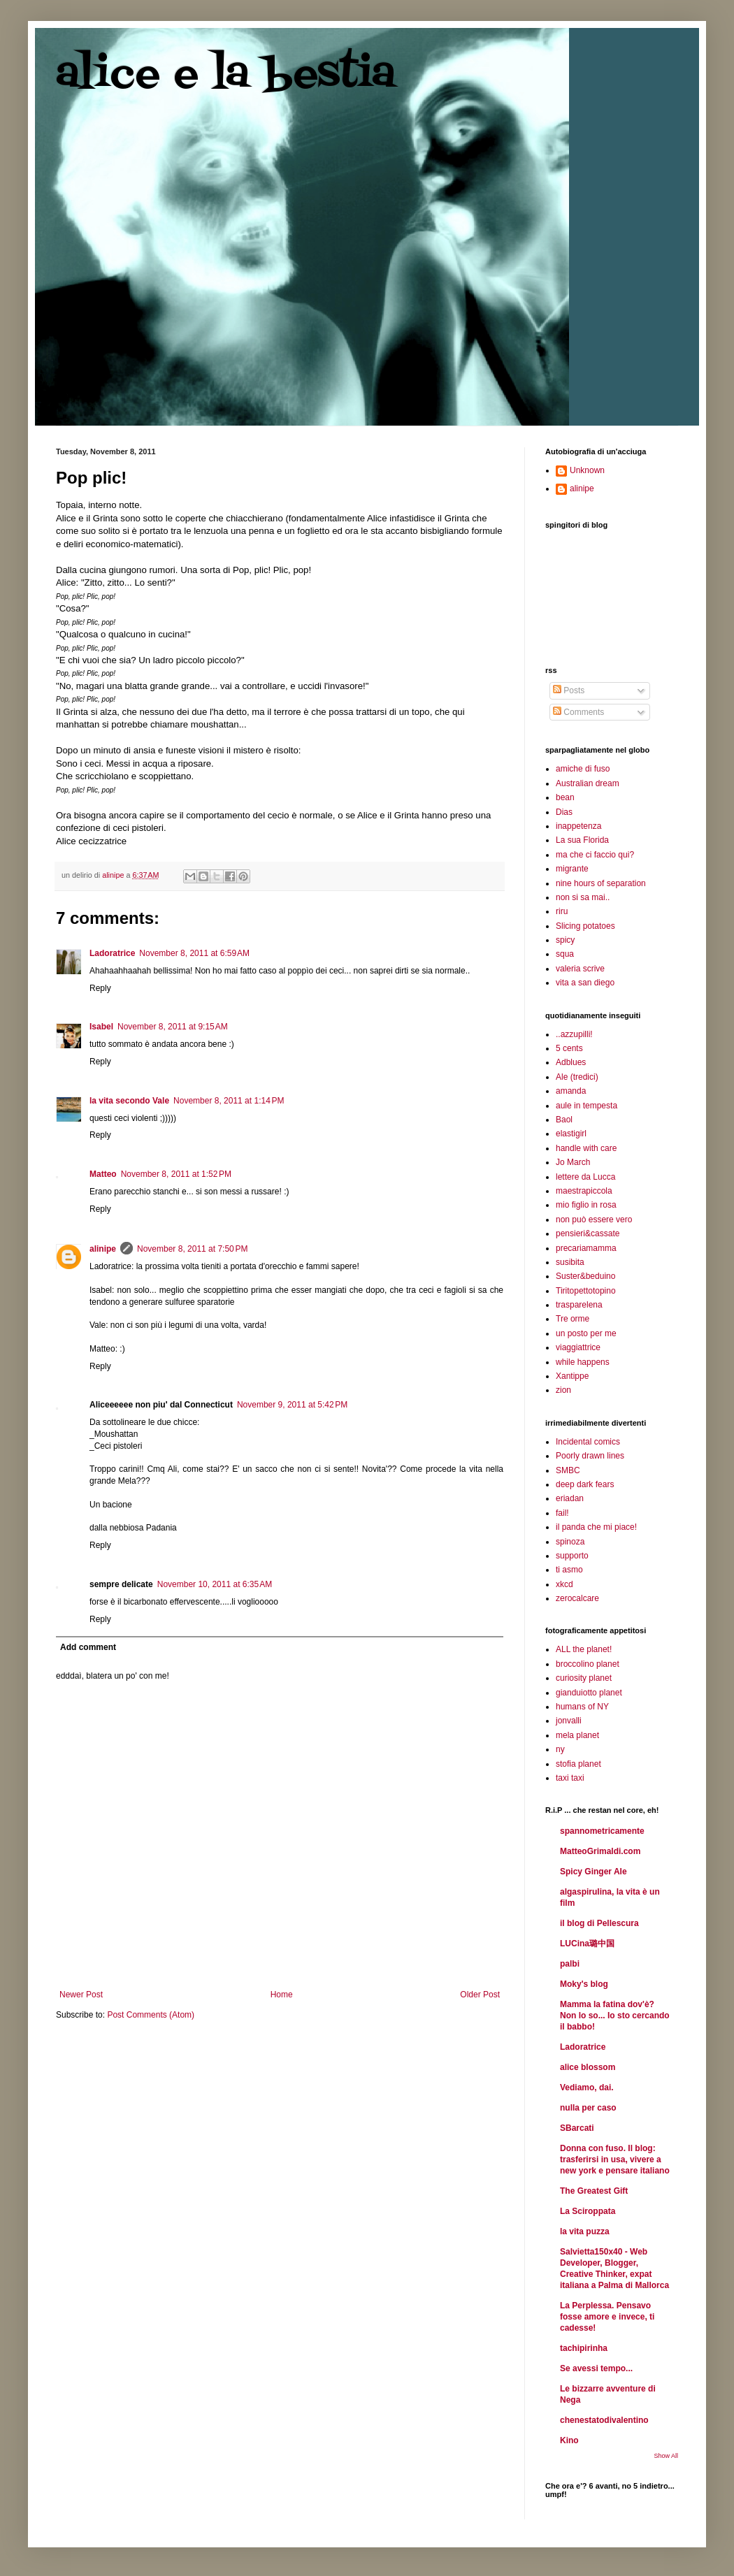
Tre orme (572, 1319)
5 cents (569, 1048)
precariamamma (586, 1248)
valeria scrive (580, 969)
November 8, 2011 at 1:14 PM (228, 1101)
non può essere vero (594, 1219)
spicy (565, 940)
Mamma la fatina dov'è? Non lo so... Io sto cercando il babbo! (615, 2015)
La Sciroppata (587, 2211)
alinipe (102, 1249)
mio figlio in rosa (586, 1205)
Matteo (103, 1174)
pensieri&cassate (587, 1233)
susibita (570, 1262)
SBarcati (577, 2128)
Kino (569, 2440)
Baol (564, 1119)
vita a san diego (585, 982)
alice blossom (587, 2067)
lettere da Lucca (585, 1177)
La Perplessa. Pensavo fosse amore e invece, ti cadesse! (607, 2317)
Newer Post (81, 1994)
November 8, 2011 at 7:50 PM (192, 1249)
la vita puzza (585, 2231)
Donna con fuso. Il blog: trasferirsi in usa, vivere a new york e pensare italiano (615, 2159)
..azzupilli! (574, 1034)
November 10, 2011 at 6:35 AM (214, 1584)
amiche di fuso (583, 769)
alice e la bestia (226, 75)
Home (282, 1994)
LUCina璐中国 (587, 1943)
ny (560, 1749)
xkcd (564, 1584)
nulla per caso (588, 2108)
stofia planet (578, 1764)
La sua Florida (582, 840)
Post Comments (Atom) (150, 2015)
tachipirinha (583, 2348)
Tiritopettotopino (586, 1291)
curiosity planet (584, 1678)
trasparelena (579, 1305)
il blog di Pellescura (599, 1923)
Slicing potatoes (585, 926)
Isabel (101, 1027)
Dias (564, 812)
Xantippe (572, 1376)
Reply (100, 988)
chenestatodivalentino (604, 2420)
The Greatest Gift (594, 2191)
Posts (568, 690)
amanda (571, 1091)
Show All (666, 2455)
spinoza (570, 1542)
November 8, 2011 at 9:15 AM (172, 1027)
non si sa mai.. (583, 897)
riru (562, 911)
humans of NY (582, 1707)
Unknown (587, 470)
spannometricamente (602, 1831)
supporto (572, 1556)
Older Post (480, 1994)
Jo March (573, 1162)
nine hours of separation (601, 883)
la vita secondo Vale (129, 1101)
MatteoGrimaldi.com (600, 1851)
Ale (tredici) (577, 1077)
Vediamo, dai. (587, 2087)
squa (565, 954)
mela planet (577, 1735)
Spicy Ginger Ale (593, 1871)
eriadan (570, 1498)
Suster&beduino (585, 1276)
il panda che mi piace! (596, 1527)
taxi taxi (570, 1778)
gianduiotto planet (589, 1693)
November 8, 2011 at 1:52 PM (176, 1174)
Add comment (88, 1647)
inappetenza (578, 826)
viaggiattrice (578, 1347)
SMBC (568, 1470)
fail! (562, 1513)
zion (563, 1390)
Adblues (571, 1062)
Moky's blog (584, 1984)
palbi (570, 1964)
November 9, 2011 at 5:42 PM (292, 1405)
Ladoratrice (112, 953)
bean (565, 797)
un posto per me (586, 1333)
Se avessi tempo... (596, 2368)
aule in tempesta (586, 1105)
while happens (583, 1362)
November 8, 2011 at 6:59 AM (194, 953)
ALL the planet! (584, 1649)
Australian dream (587, 783)
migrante (572, 869)
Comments (578, 712)
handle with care (586, 1148)
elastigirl (571, 1133)
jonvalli (569, 1720)
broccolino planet (587, 1664)
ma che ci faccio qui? (595, 855)
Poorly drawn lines (590, 1456)
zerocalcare (577, 1598)
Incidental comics (588, 1442)
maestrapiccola (584, 1191)
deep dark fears (585, 1484)
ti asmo (569, 1570)
